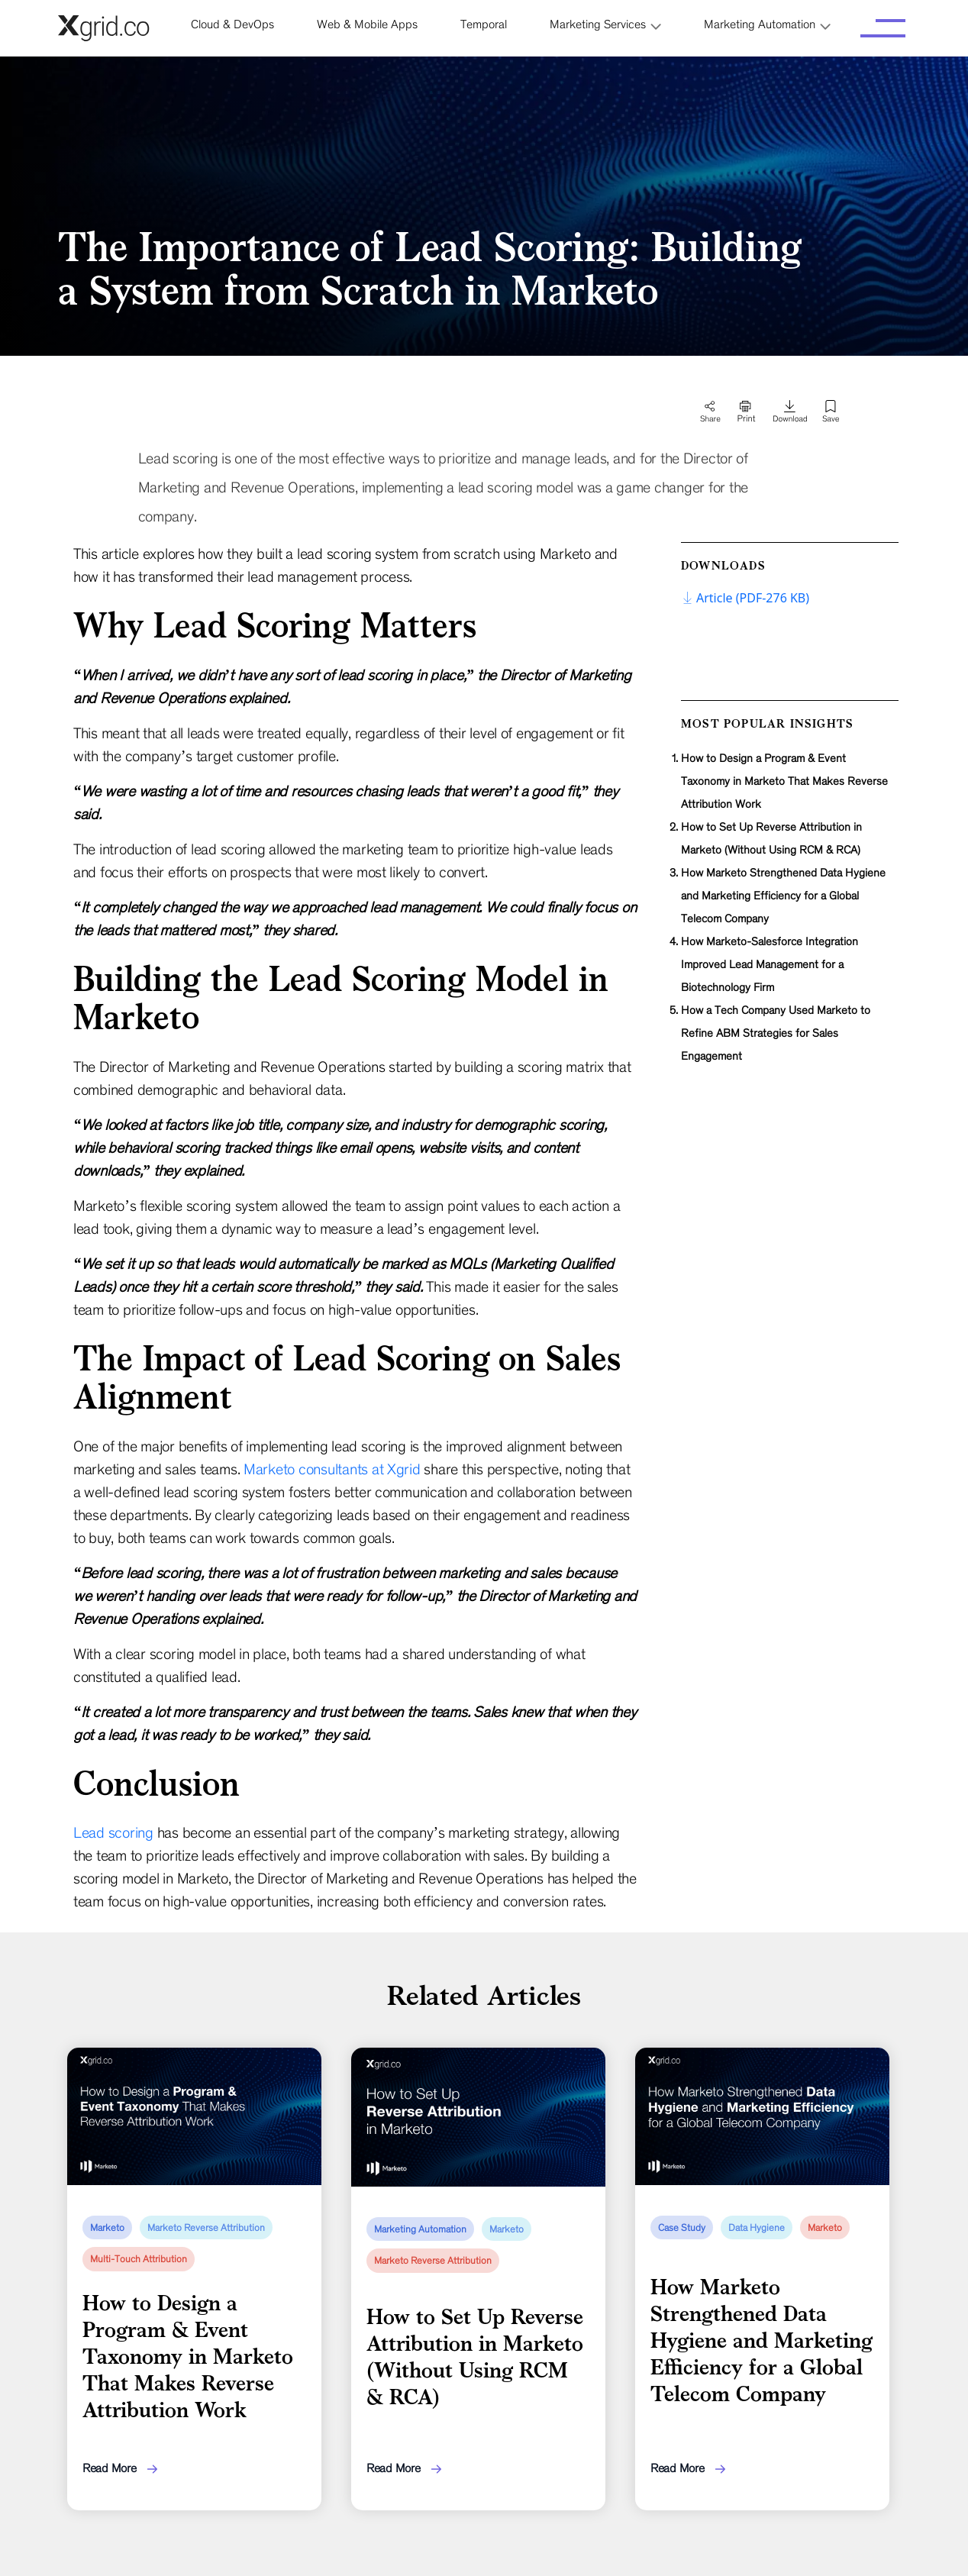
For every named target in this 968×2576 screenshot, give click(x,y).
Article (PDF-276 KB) (745, 597)
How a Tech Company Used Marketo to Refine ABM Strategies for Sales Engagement (775, 1033)
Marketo (107, 2228)
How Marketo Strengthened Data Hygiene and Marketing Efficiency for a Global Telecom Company (783, 896)
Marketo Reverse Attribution (206, 2228)
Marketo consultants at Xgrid (332, 1469)
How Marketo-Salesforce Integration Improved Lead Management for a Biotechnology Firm (769, 964)
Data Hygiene (756, 2228)
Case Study (681, 2228)
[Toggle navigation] (883, 28)
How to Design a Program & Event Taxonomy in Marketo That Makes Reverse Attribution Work (784, 781)
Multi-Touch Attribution (138, 2259)
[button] (605, 24)
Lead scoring (113, 1832)
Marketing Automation (420, 2229)
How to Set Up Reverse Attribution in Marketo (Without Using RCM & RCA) (771, 838)
